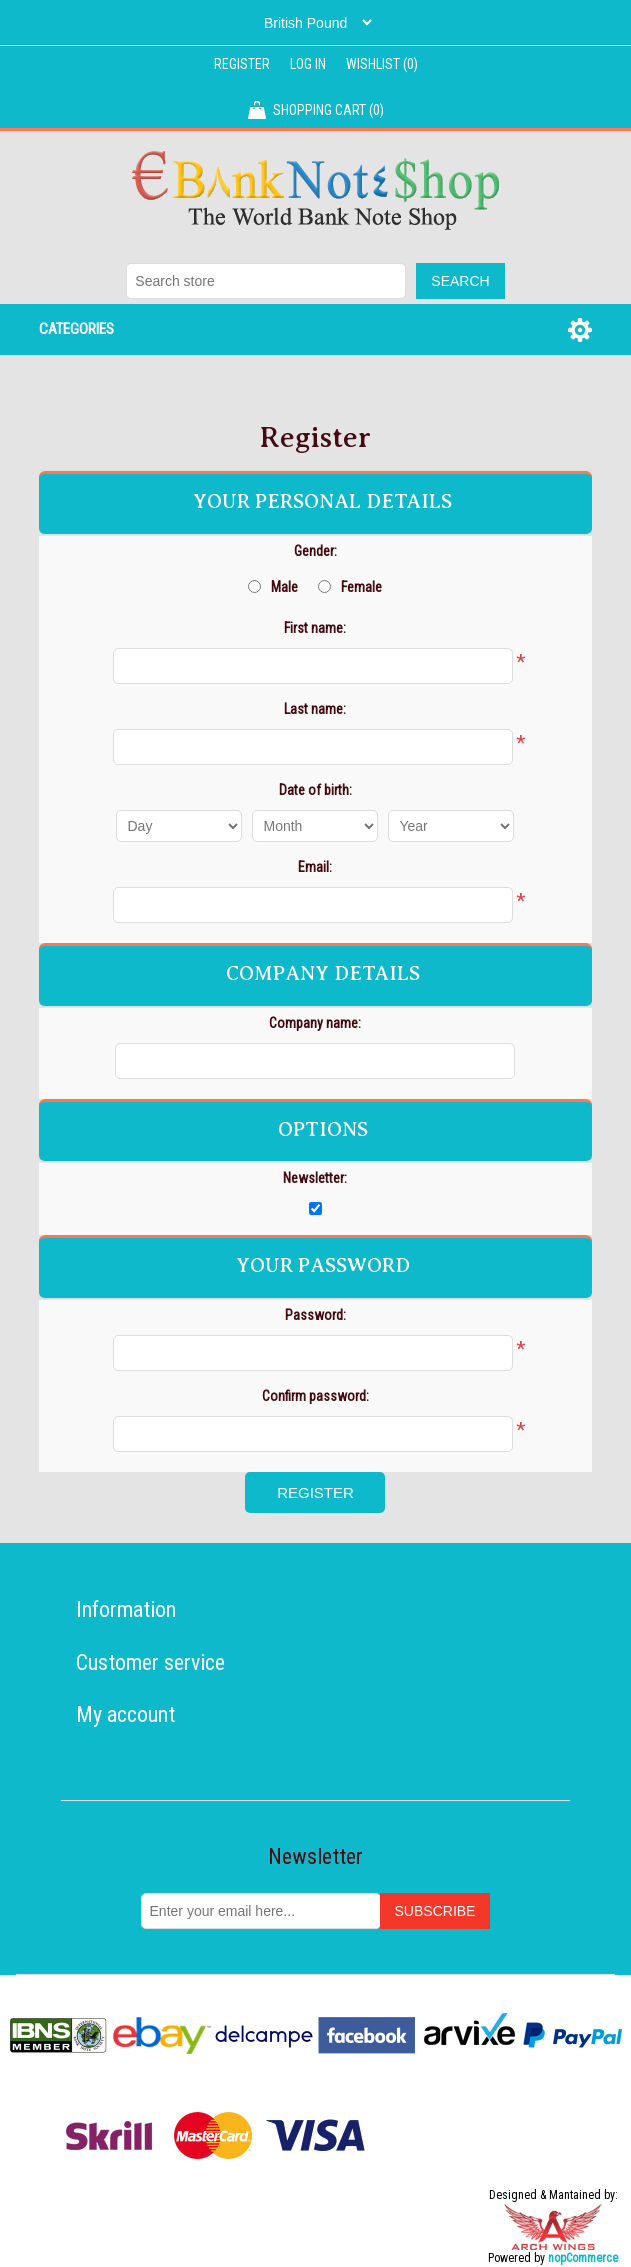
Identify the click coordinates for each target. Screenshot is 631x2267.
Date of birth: (315, 790)
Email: (315, 867)
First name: (315, 628)
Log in (308, 64)
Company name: (315, 1023)
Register (242, 64)
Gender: (315, 551)
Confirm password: (315, 1396)
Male (284, 587)
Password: (315, 1315)
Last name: (315, 709)
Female (361, 587)
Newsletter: (315, 1178)
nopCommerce (583, 2258)
